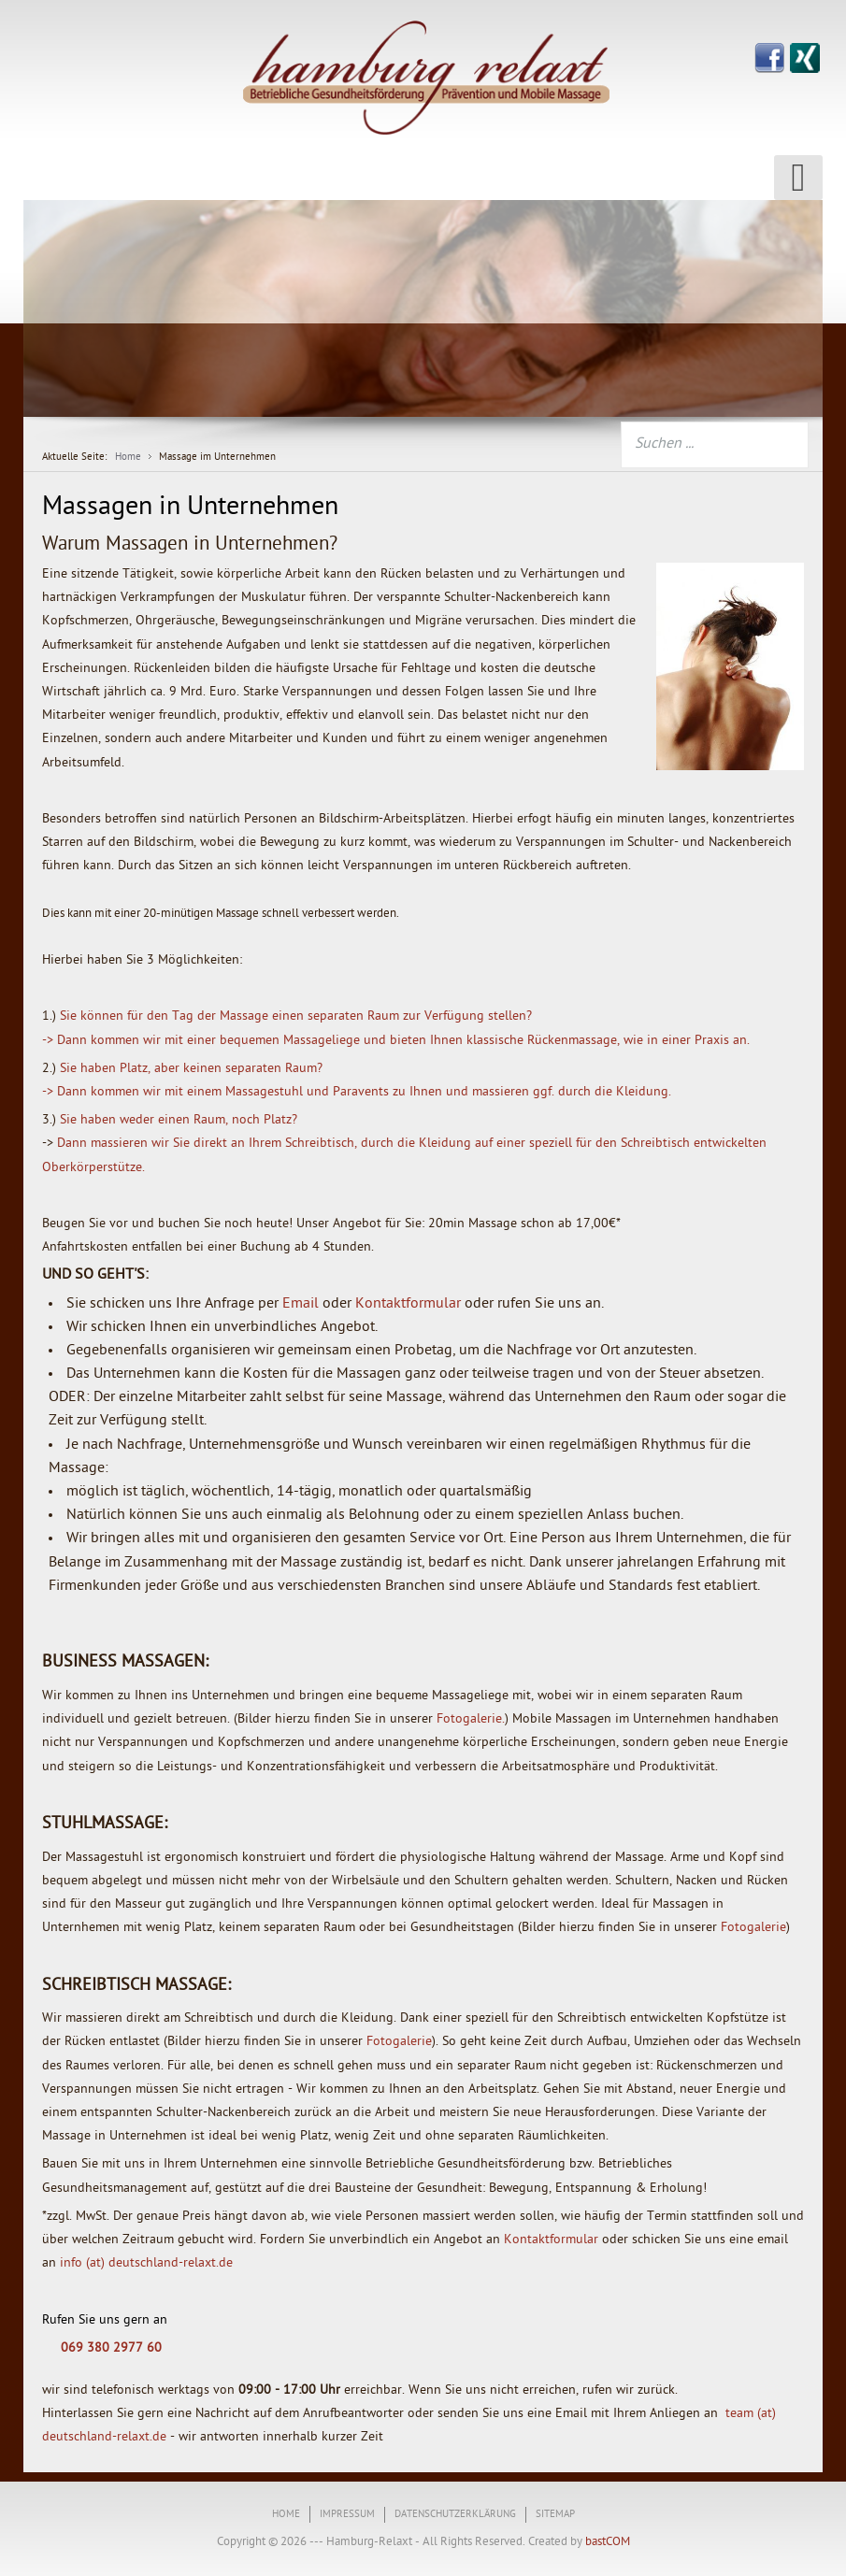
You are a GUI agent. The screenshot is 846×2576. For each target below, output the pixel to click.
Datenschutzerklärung (455, 2515)
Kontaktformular (408, 1304)
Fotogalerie (753, 1928)
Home (286, 2515)
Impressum (347, 2515)
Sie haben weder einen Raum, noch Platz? (178, 1120)
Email (300, 1304)
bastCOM (606, 2542)
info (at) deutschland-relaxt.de (146, 2263)
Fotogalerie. (471, 1719)
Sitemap (555, 2515)
